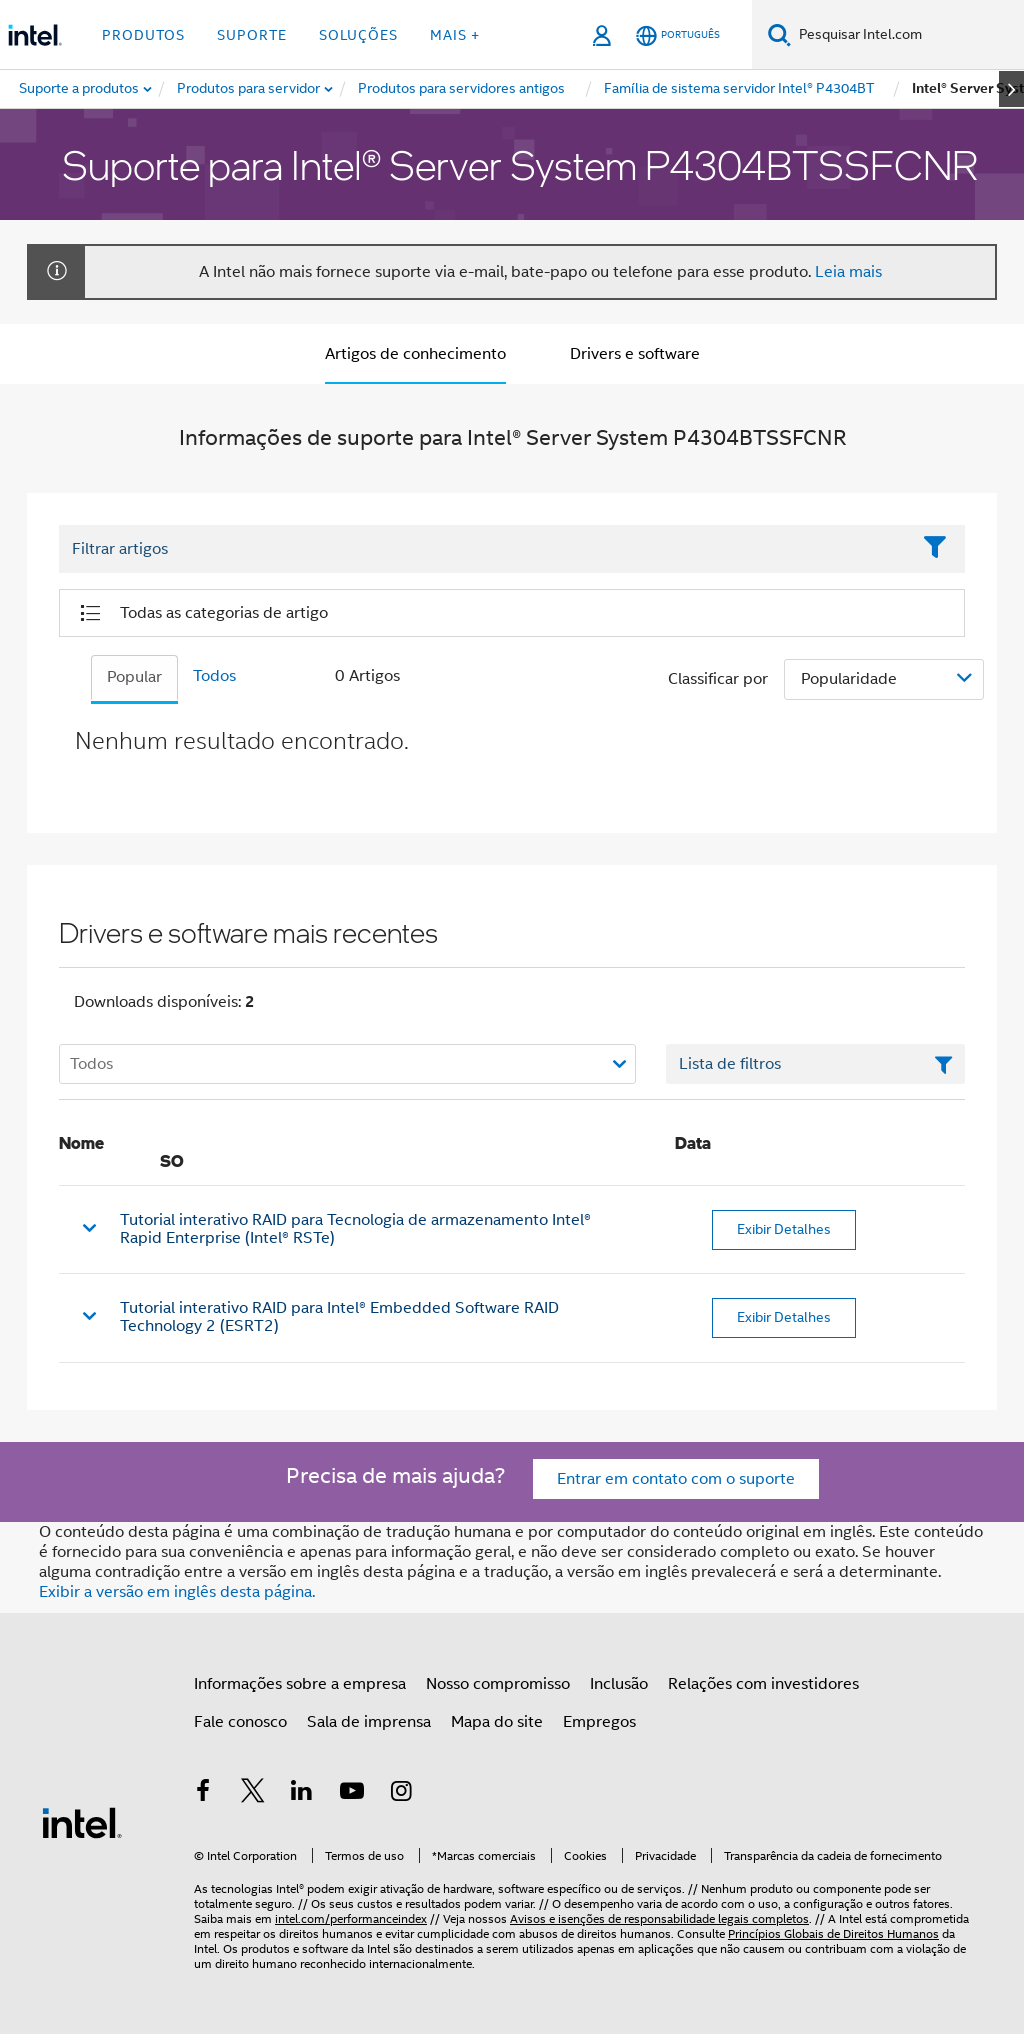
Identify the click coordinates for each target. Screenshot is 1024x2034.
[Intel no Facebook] (203, 1794)
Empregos (599, 1722)
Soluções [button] (358, 35)
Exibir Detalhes (784, 1229)
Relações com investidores (763, 1684)
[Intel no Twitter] (253, 1794)
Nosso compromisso (498, 1684)
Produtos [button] (143, 35)
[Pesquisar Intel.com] (907, 35)
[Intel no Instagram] (401, 1794)
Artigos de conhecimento (415, 354)
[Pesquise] (779, 34)
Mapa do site (497, 1722)
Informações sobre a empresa (300, 1684)
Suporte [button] (252, 35)
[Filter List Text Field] (484, 549)
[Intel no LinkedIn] (302, 1794)
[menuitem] (249, 89)
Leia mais (848, 272)
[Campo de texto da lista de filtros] (815, 1064)
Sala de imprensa (369, 1722)
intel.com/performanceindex (351, 1918)
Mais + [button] (455, 35)
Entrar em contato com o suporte (676, 1479)
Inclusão (619, 1684)
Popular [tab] (134, 677)
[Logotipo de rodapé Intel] (82, 1822)
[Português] (678, 35)
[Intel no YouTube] (352, 1794)
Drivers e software (635, 354)
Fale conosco (240, 1722)
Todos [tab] (214, 676)
